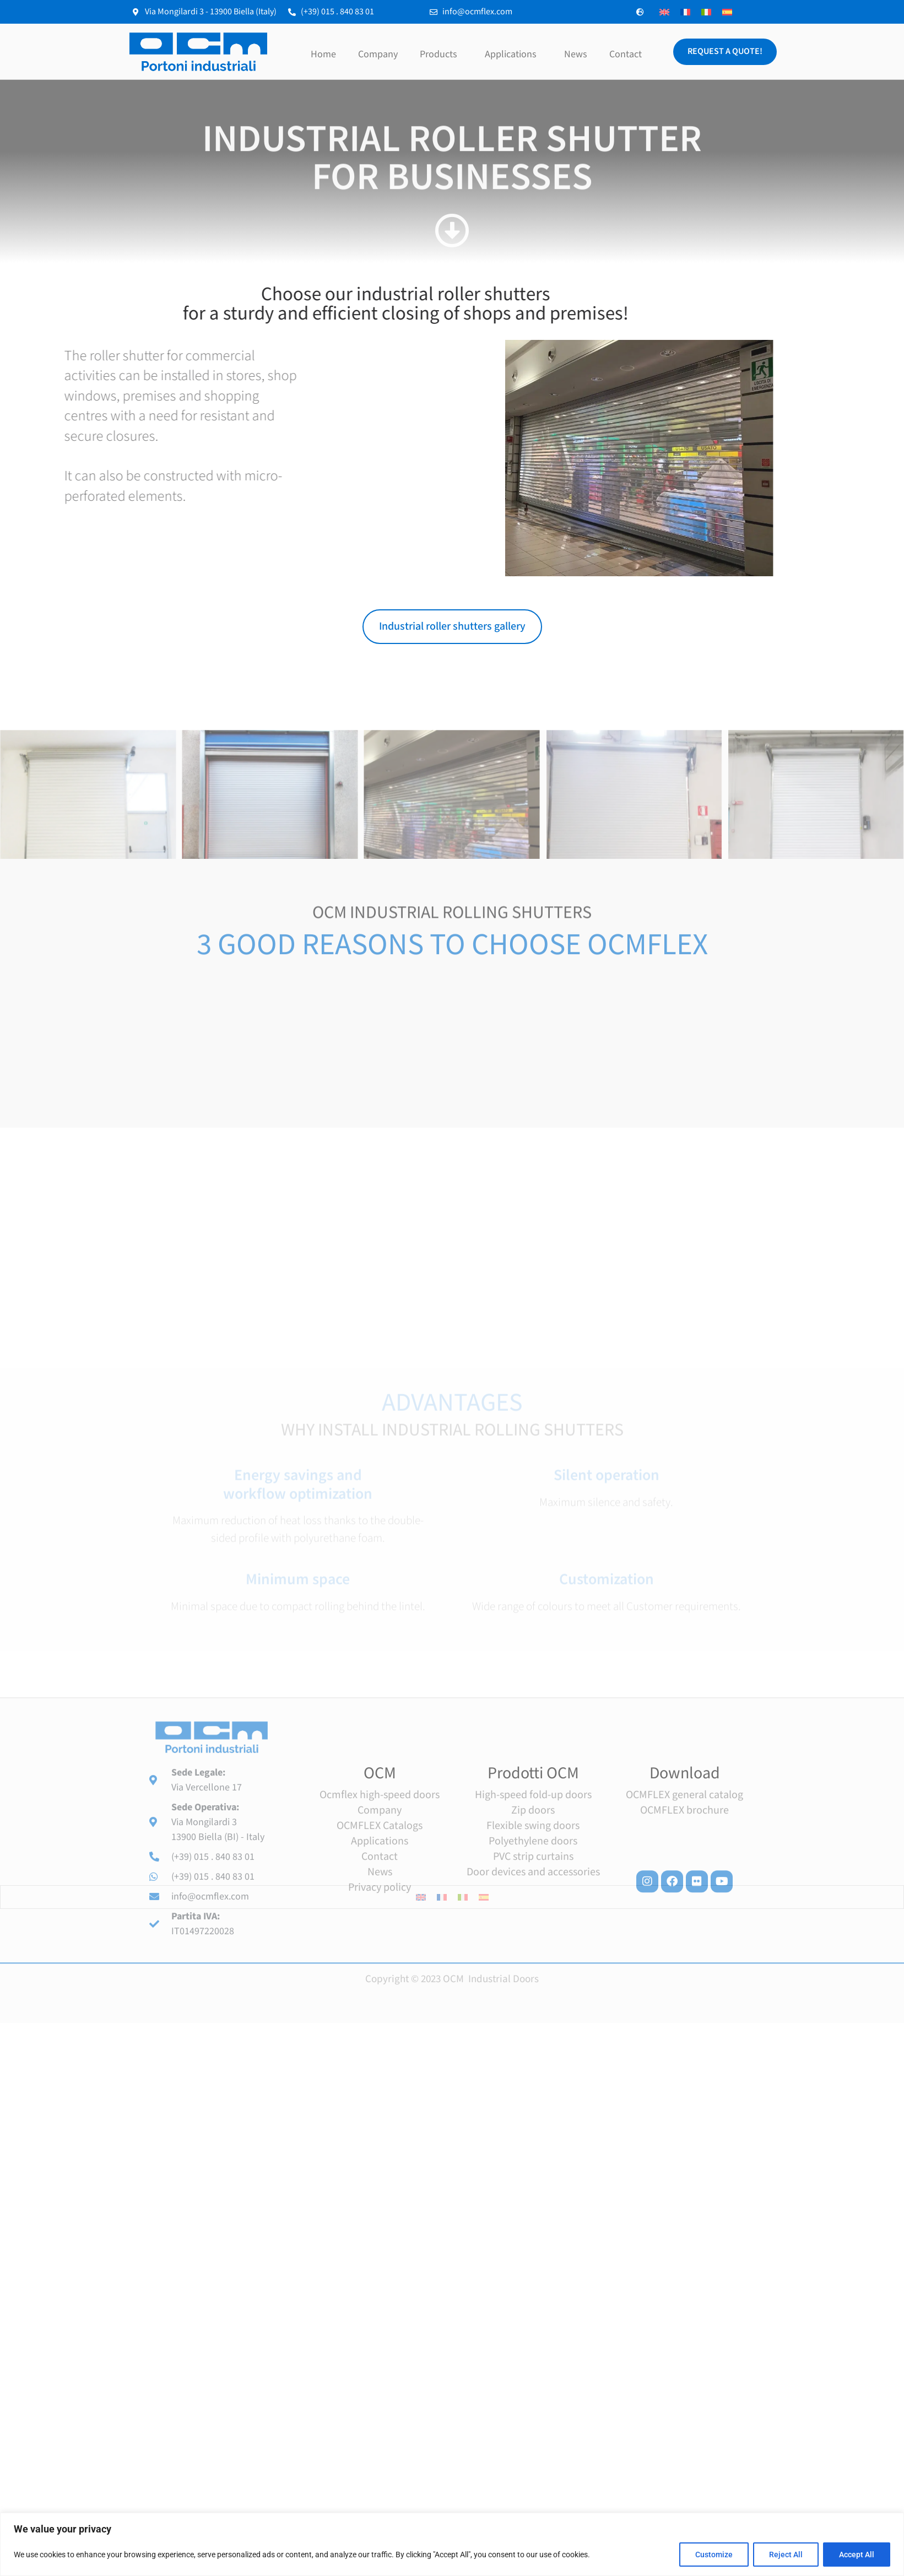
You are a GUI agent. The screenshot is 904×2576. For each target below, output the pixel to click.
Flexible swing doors (533, 1978)
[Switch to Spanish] (727, 11)
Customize (714, 2554)
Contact (625, 54)
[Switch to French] (685, 11)
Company (378, 54)
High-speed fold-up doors (533, 1947)
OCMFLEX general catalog (684, 1947)
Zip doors (533, 1962)
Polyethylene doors (533, 1993)
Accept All (856, 2554)
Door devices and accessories (533, 2024)
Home (323, 54)
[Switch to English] (664, 11)
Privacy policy (379, 2039)
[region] (452, 2544)
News (575, 54)
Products (441, 54)
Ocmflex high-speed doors (380, 1947)
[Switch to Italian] (706, 11)
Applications (513, 54)
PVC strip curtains (533, 2008)
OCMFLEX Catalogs (380, 1978)
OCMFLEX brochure (684, 1962)
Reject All (786, 2554)
